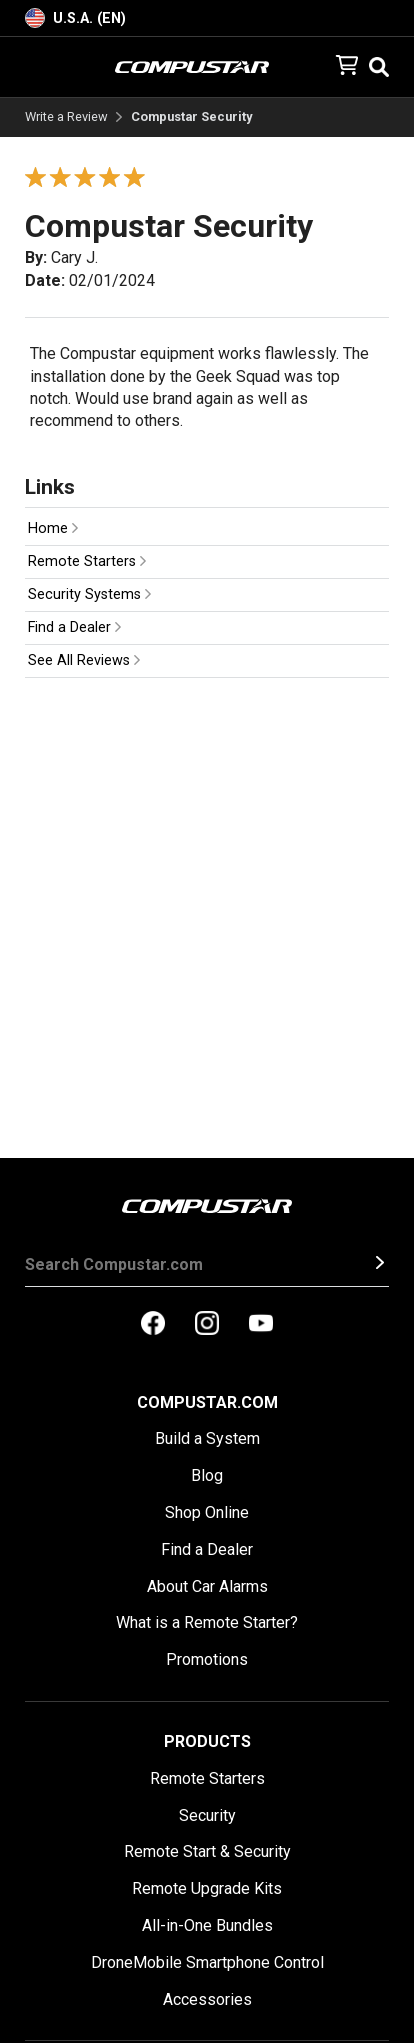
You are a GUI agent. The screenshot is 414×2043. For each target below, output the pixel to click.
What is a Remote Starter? (207, 1622)
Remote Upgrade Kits (207, 1888)
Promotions (207, 1659)
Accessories (207, 1999)
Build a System (207, 1438)
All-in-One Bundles (207, 1925)
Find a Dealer (74, 627)
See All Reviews (84, 660)
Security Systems (89, 594)
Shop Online (207, 1512)
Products (207, 1741)
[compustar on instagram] (207, 1325)
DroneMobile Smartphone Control (207, 1962)
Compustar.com (207, 1402)
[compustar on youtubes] (261, 1325)
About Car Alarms (207, 1586)
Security (207, 1815)
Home (53, 528)
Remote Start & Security (207, 1851)
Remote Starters (87, 561)
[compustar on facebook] (153, 1325)
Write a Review (66, 117)
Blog (207, 1475)
